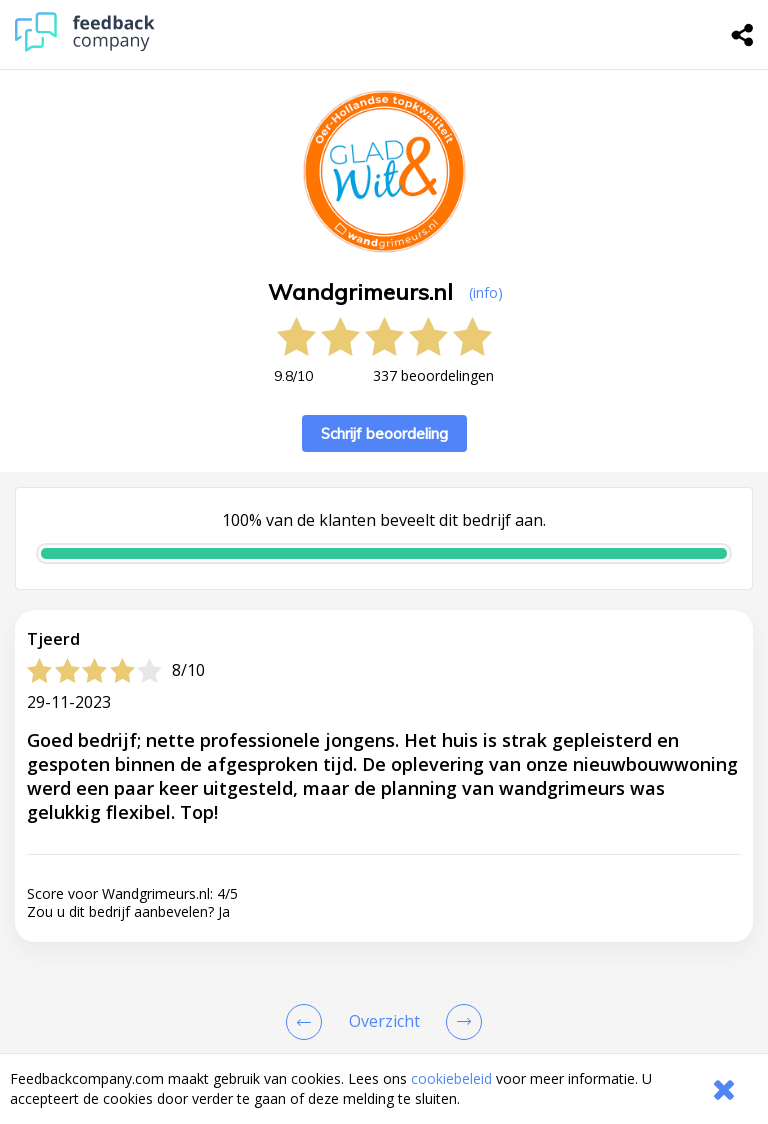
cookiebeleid (451, 1078)
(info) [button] (486, 292)
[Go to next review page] (460, 1022)
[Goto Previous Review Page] (308, 1022)
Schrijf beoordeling (384, 433)
